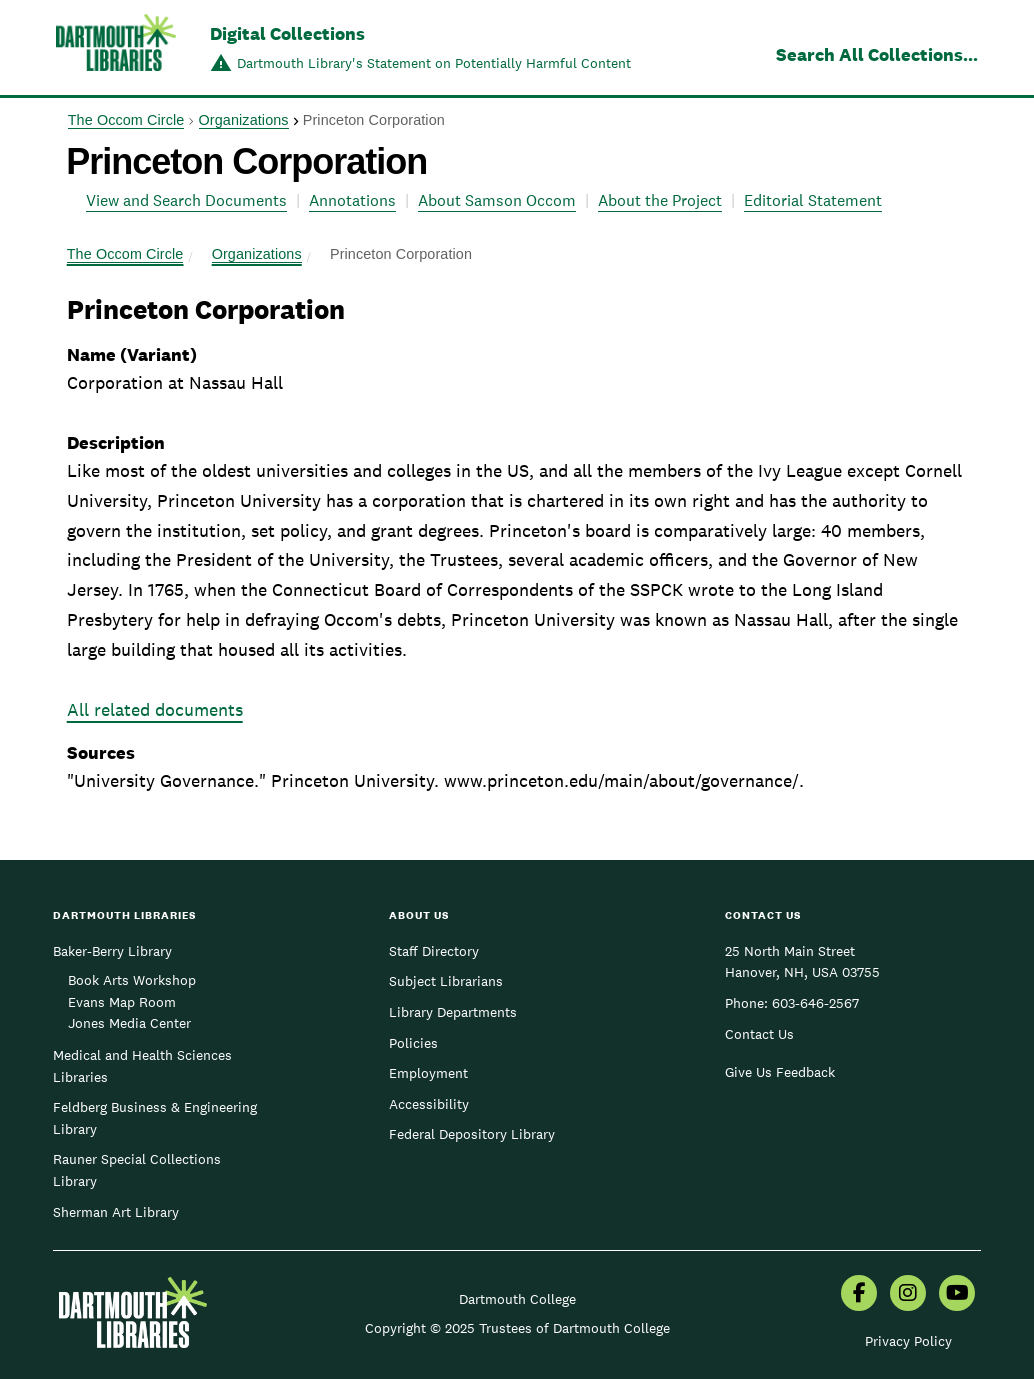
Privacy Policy (908, 1341)
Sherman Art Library (116, 1212)
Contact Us (759, 1034)
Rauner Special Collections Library (137, 1170)
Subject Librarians (446, 981)
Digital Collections (287, 33)
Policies (413, 1043)
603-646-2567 (815, 1003)
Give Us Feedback (780, 1072)
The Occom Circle (126, 120)
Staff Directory (434, 951)
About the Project (660, 200)
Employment (428, 1073)
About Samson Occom (497, 200)
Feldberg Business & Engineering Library (155, 1118)
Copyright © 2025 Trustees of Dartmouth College (517, 1328)
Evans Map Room (122, 1002)
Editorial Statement (813, 200)
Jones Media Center (129, 1023)
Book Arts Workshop (132, 980)
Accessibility (429, 1104)
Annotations (352, 200)
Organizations (244, 120)
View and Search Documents (186, 200)
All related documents (155, 709)
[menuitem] (859, 1295)
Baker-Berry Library (112, 951)
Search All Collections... (877, 54)
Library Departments (453, 1012)
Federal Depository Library (472, 1134)
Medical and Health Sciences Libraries (142, 1066)
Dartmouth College (517, 1299)
